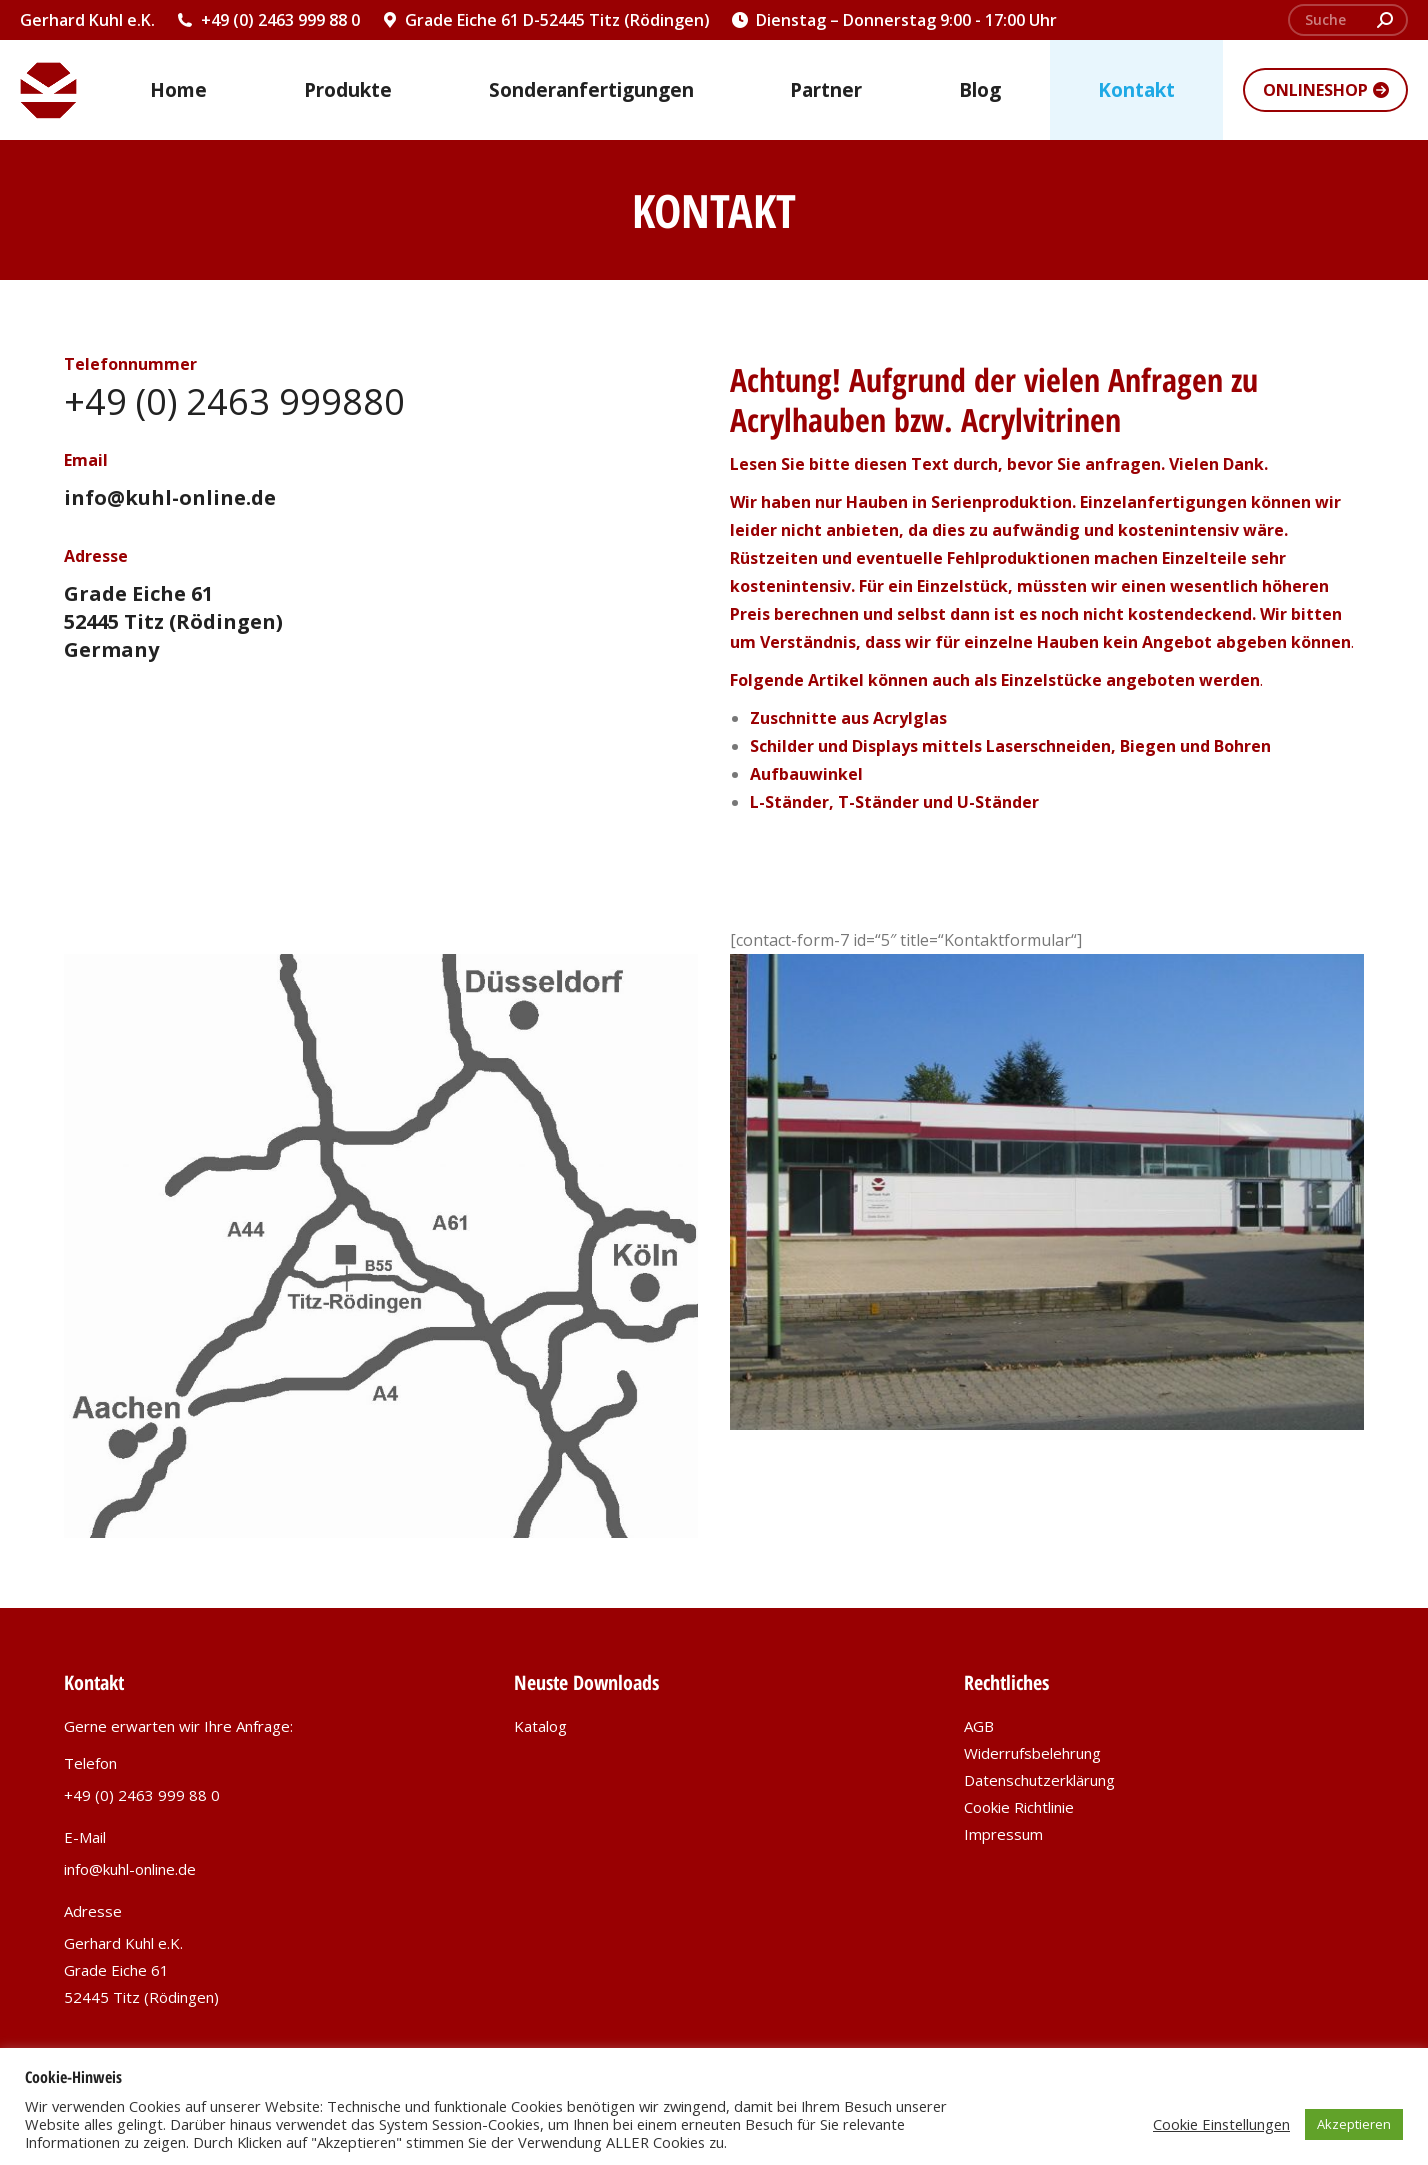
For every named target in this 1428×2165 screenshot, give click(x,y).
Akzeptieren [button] (1354, 2124)
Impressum (1003, 1834)
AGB (979, 1726)
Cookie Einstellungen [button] (1221, 2124)
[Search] (1348, 20)
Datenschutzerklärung (1039, 1780)
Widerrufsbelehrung (1032, 1753)
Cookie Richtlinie (1019, 1807)
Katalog (540, 1726)
